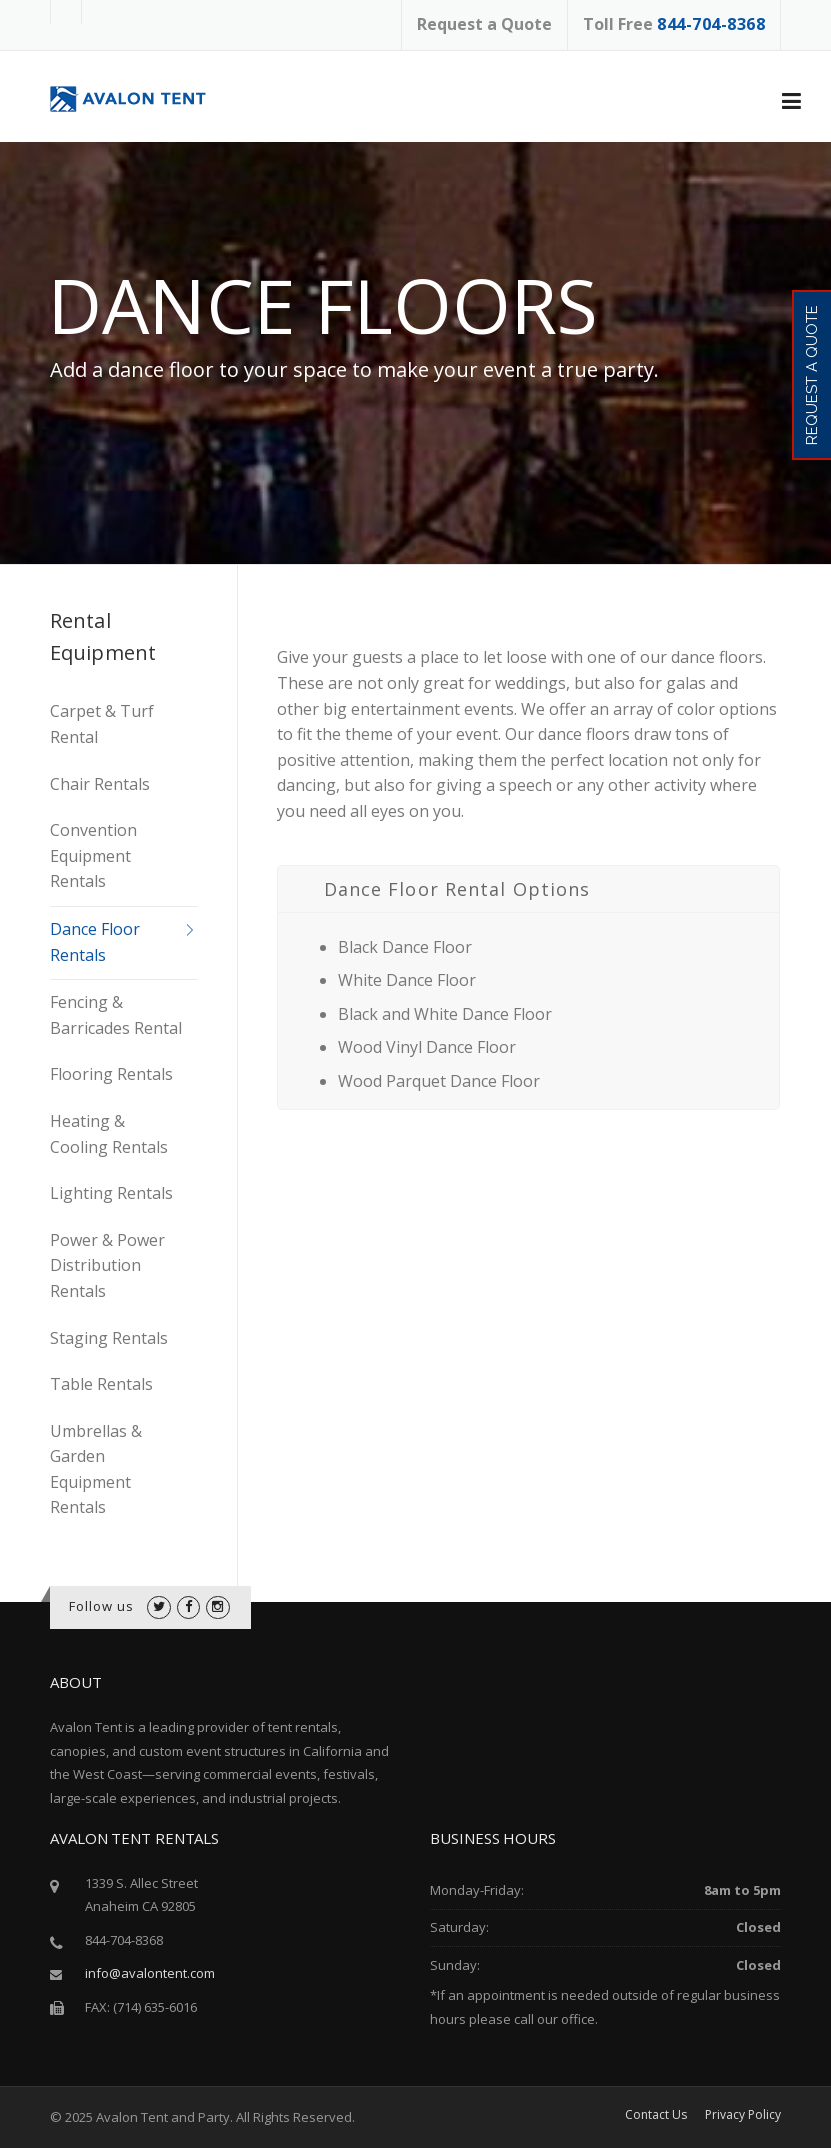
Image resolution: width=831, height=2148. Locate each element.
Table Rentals (101, 1384)
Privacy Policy (743, 2115)
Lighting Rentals (111, 1193)
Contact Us (656, 2115)
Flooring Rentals (111, 1074)
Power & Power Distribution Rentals (107, 1265)
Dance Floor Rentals (95, 942)
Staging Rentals (109, 1338)
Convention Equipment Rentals (93, 855)
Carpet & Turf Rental (102, 724)
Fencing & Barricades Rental (116, 1015)
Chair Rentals (100, 784)
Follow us (102, 1606)
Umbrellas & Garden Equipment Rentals (96, 1469)
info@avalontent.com (150, 1973)
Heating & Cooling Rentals (109, 1134)
